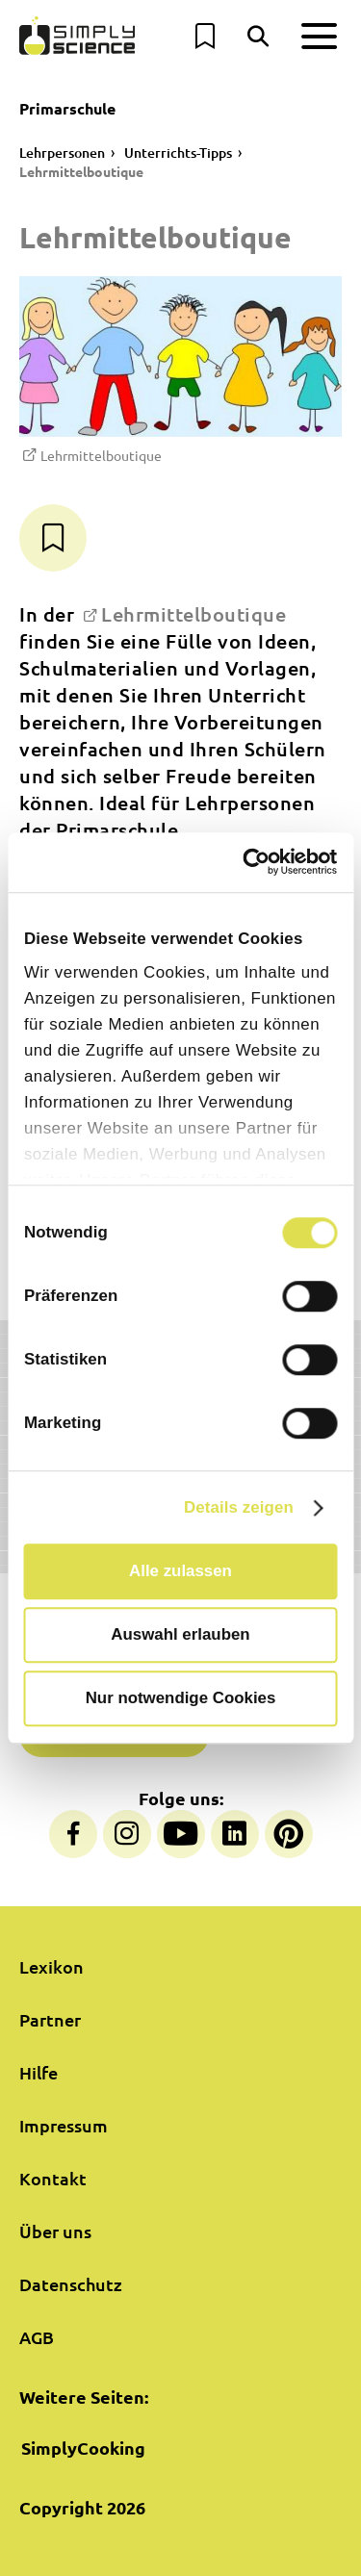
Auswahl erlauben (180, 1634)
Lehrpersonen (62, 152)
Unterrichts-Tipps (178, 152)
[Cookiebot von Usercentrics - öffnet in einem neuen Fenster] (256, 863)
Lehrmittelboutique (81, 171)
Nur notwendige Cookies (181, 1699)
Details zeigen (239, 1507)
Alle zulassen (180, 1571)
